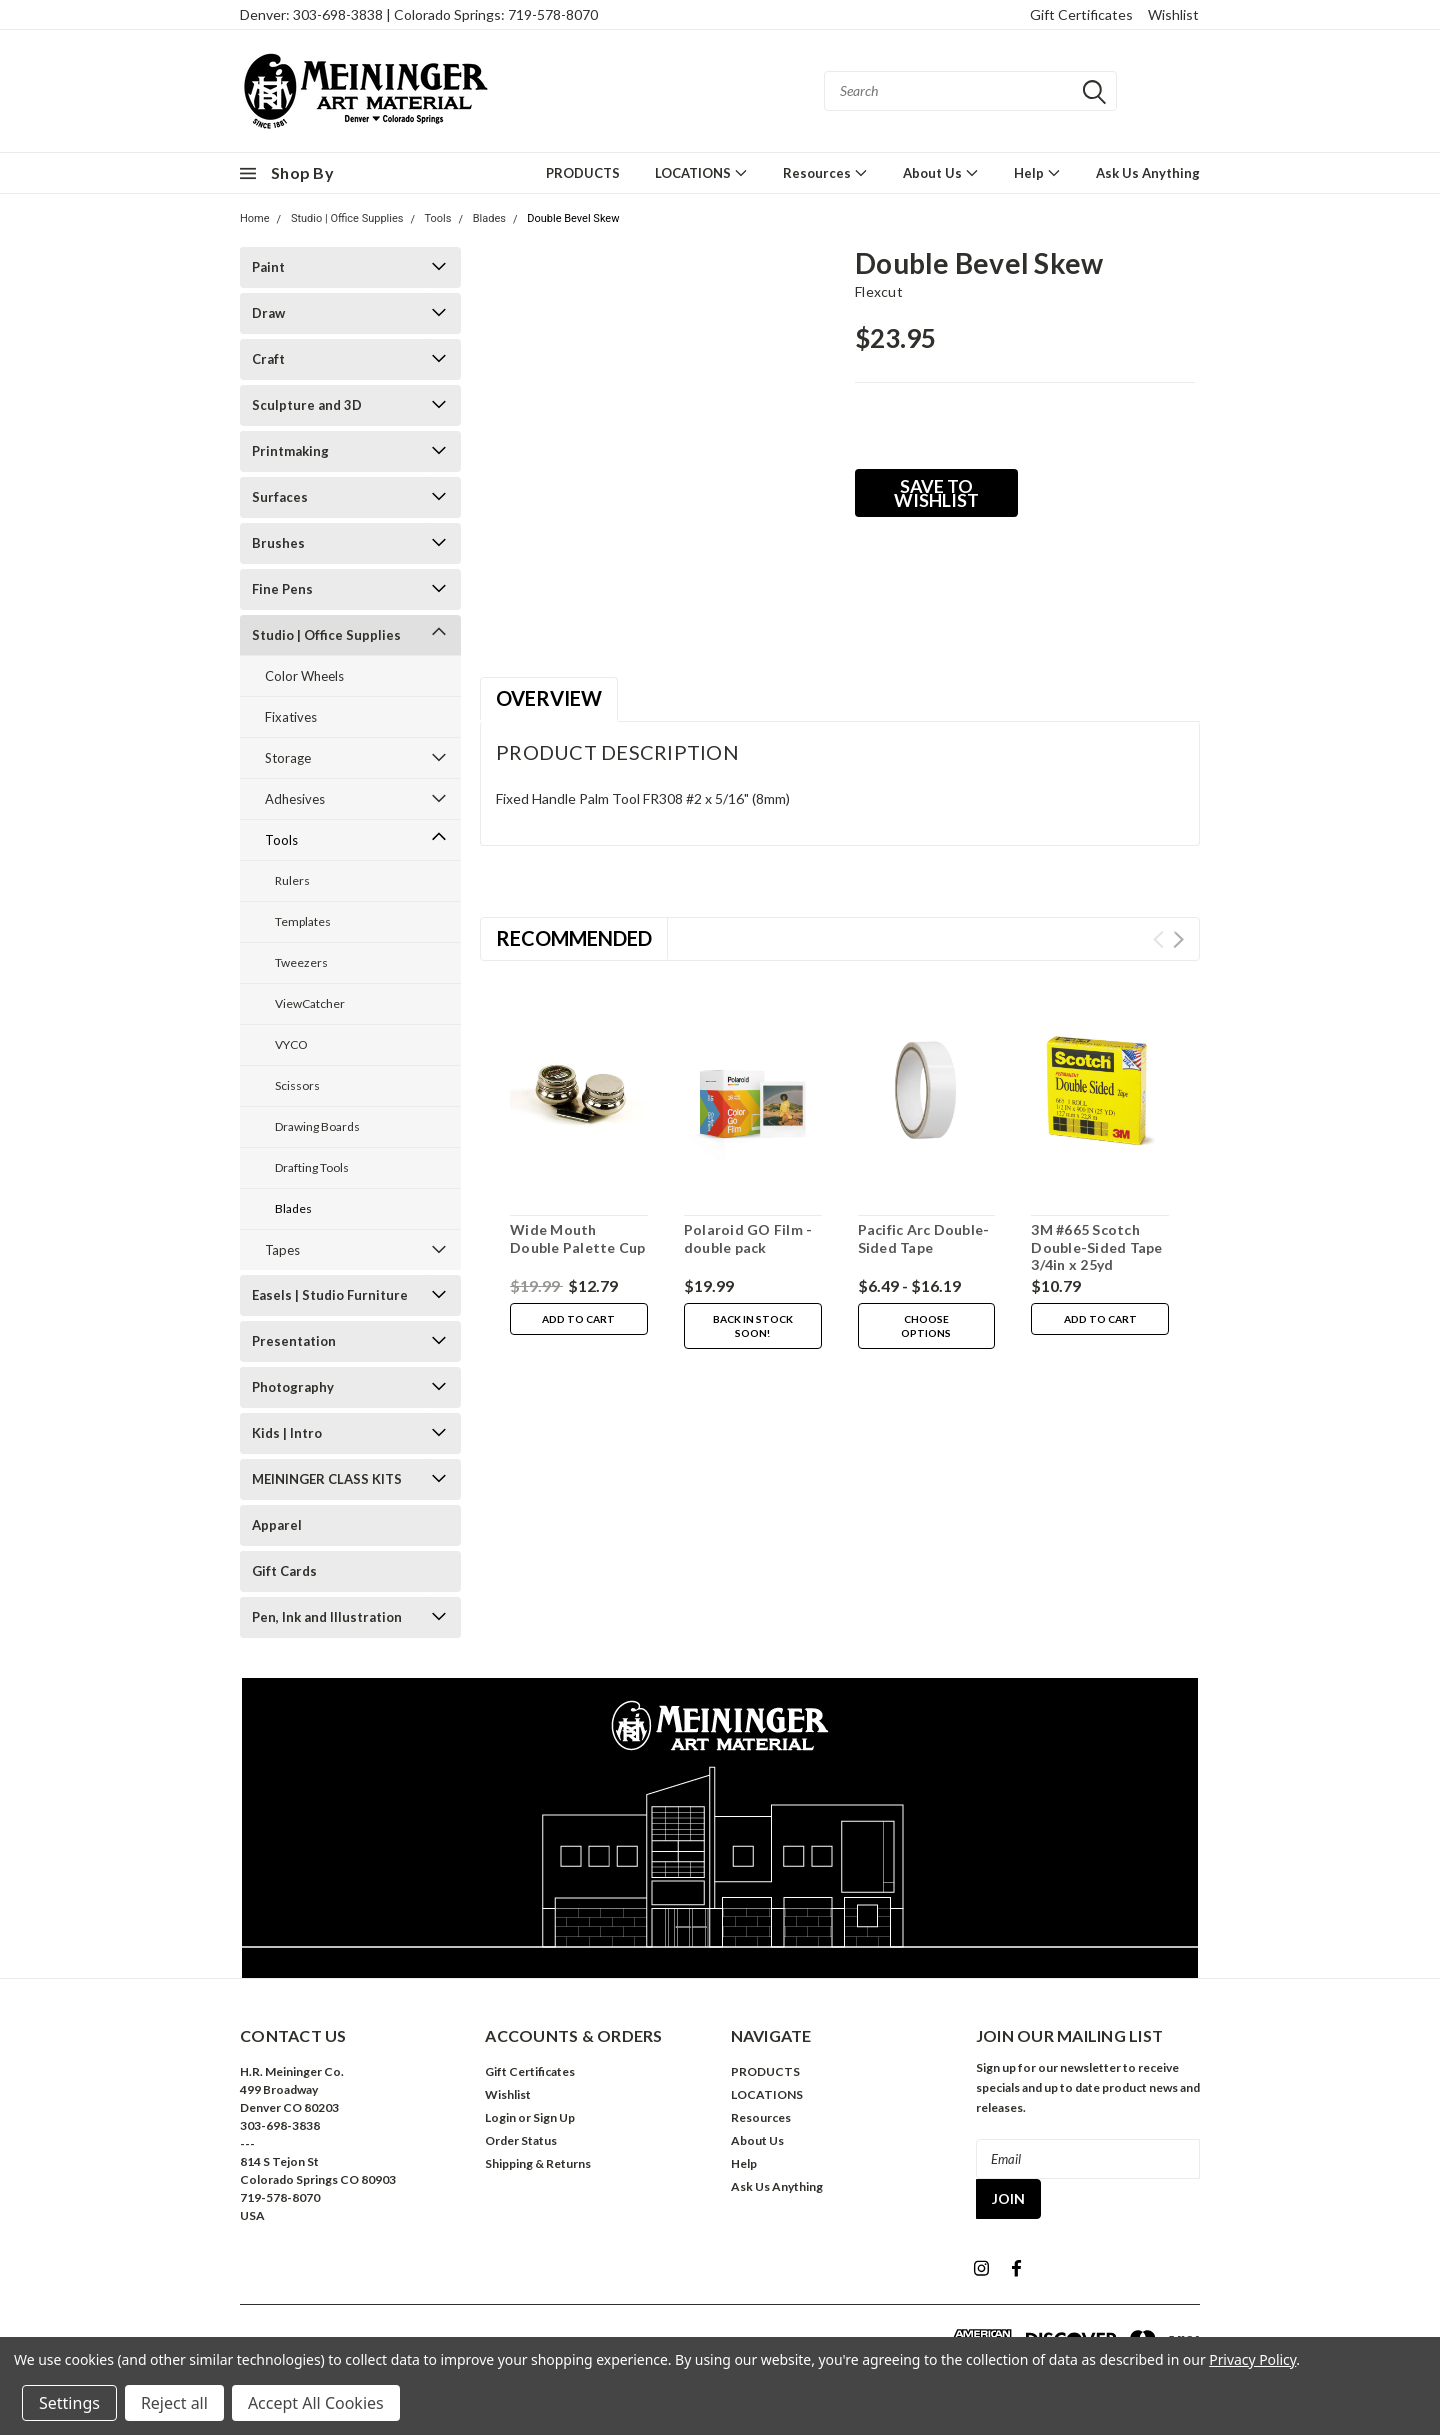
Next (1178, 939)
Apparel (277, 1525)
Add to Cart (578, 1319)
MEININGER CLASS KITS (327, 1479)
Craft (268, 359)
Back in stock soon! (753, 1326)
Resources (825, 172)
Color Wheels (304, 676)
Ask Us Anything (1148, 173)
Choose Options (926, 1326)
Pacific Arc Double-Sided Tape (924, 1238)
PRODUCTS (583, 173)
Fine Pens (282, 589)
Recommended (574, 938)
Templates (303, 921)
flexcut (879, 291)
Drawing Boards (317, 1126)
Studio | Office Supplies (347, 218)
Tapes (282, 1250)
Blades (489, 218)
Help (1037, 172)
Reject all (174, 2403)
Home (255, 218)
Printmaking (290, 451)
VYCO (291, 1044)
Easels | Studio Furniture (330, 1295)
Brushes (278, 543)
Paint (268, 267)
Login (500, 2117)
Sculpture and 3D (307, 405)
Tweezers (301, 962)
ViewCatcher (310, 1003)
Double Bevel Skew (573, 218)
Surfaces (280, 497)
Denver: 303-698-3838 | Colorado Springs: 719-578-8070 (419, 14)
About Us (941, 172)
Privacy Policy (1252, 2359)
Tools (438, 218)
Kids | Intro (287, 1433)
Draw (268, 313)
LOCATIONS (701, 172)
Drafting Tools (312, 1167)
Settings (69, 2403)
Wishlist (1173, 14)
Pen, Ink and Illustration (327, 1617)
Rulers (292, 880)
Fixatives (291, 717)
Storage (288, 758)
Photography (293, 1387)
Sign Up (554, 2117)
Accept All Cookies (316, 2403)
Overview (549, 698)
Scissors (297, 1085)
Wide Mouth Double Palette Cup (578, 1238)
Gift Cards (284, 1571)
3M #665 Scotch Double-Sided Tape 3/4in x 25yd (1096, 1247)
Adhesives (295, 799)
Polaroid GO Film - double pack (748, 1238)
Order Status (521, 2140)
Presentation (294, 1341)
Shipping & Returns (538, 2163)
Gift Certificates (1081, 14)
